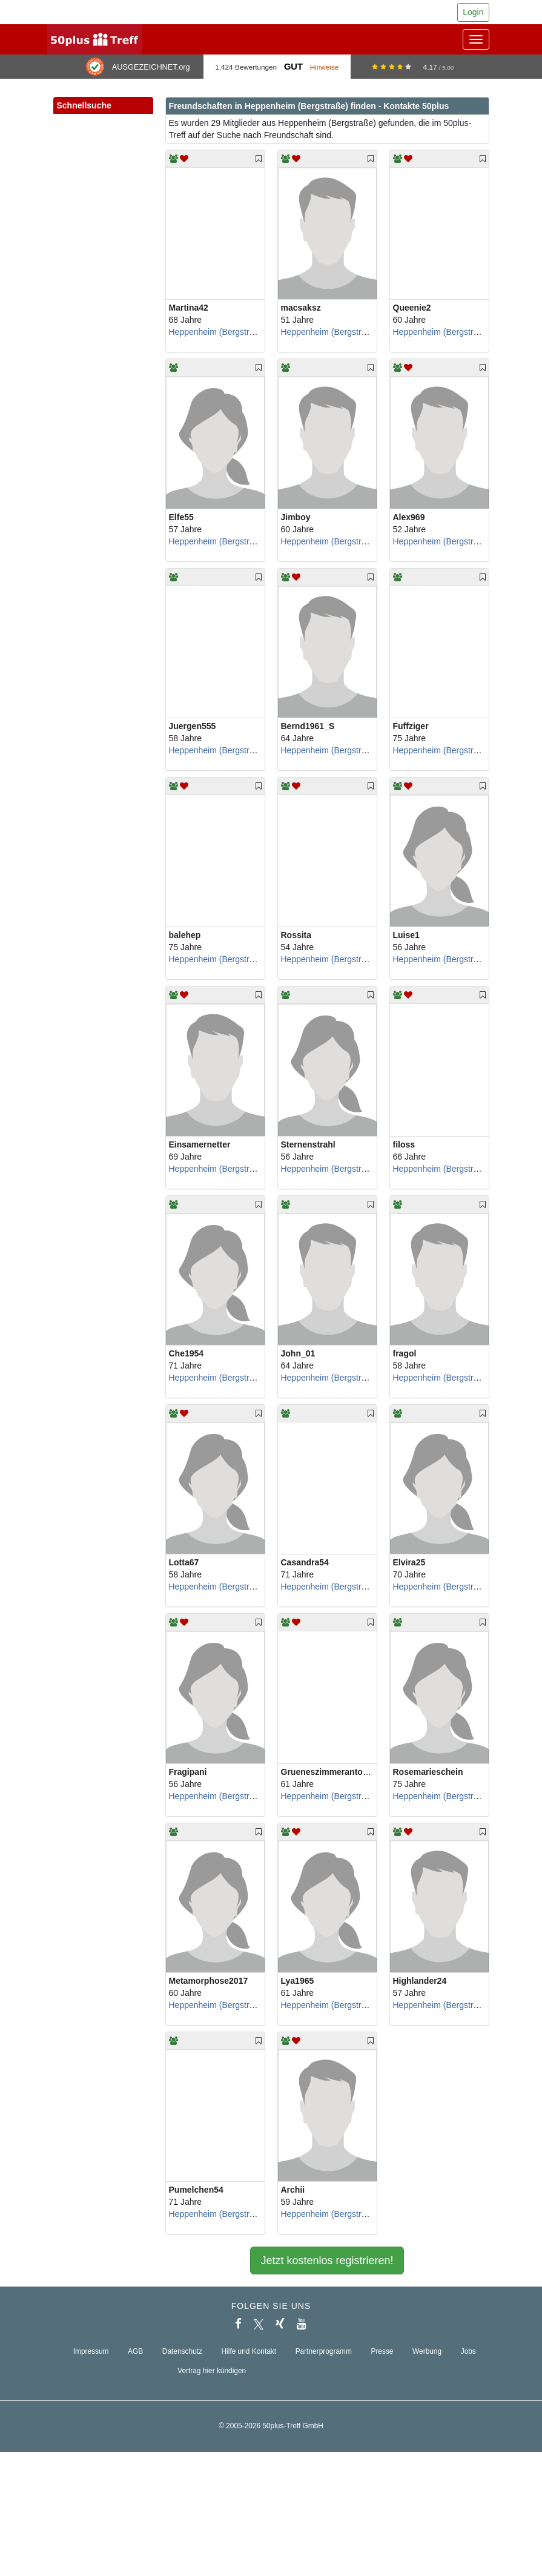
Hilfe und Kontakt (249, 2351)
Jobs (468, 2351)
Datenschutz (182, 2351)
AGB (135, 2351)
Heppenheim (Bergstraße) (218, 332)
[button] (131, 119)
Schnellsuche (103, 106)
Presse (382, 2351)
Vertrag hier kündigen (211, 2370)
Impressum (91, 2351)
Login (473, 12)
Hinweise (324, 67)
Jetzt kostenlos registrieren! (326, 2260)
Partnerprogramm (324, 2351)
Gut (293, 66)
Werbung (426, 2351)
